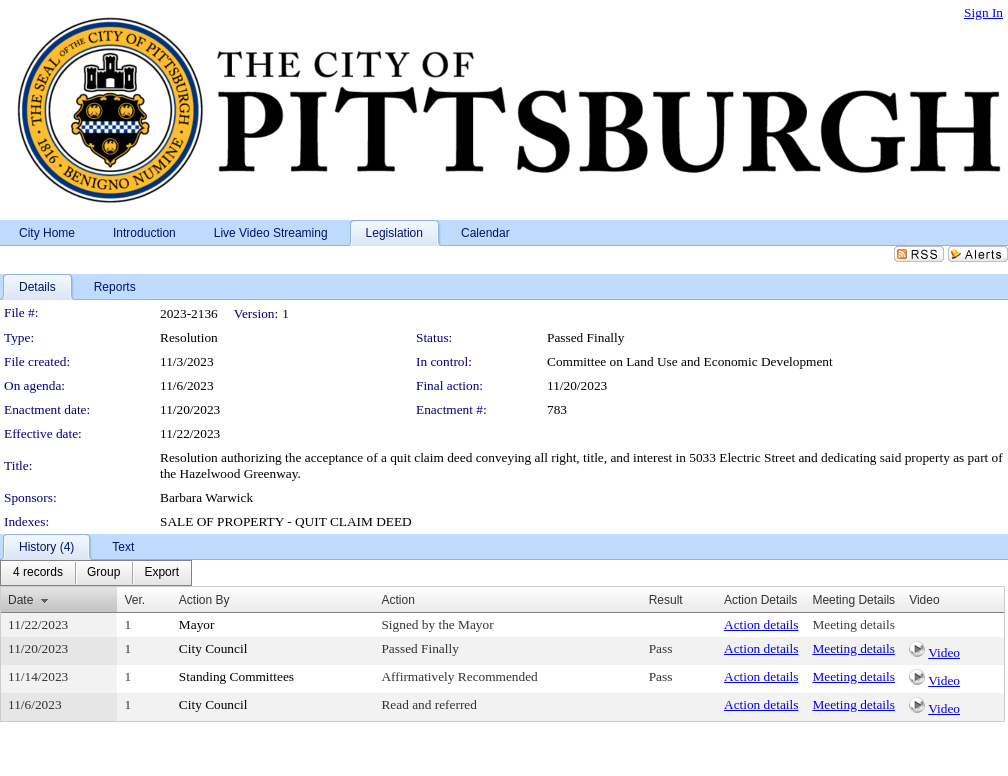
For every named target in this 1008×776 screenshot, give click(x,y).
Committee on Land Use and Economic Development (690, 361)
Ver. (134, 600)
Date (20, 600)
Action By (204, 600)
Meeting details (853, 624)
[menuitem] (38, 573)
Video (944, 652)
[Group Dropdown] (103, 573)
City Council (213, 648)
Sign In (983, 12)
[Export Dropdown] (161, 573)
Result (666, 600)
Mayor (197, 624)
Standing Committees (236, 676)
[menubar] (96, 573)
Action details (761, 624)
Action (397, 600)
